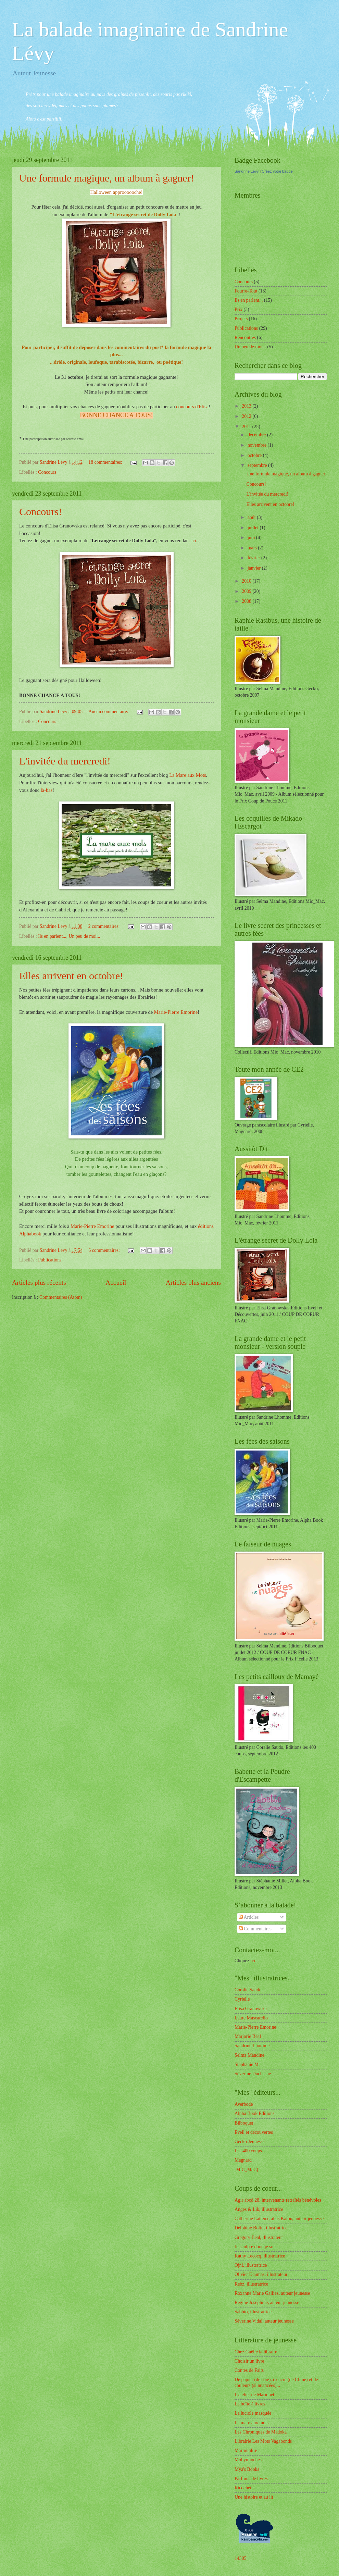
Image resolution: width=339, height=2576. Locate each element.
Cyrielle (242, 1999)
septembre (258, 465)
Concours (47, 472)
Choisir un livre (249, 2361)
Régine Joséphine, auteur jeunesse (267, 2302)
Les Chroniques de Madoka (261, 2432)
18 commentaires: (105, 462)
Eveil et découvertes (254, 2132)
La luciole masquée (253, 2413)
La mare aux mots (251, 2422)
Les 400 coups (248, 2150)
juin (252, 537)
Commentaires (255, 1928)
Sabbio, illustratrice (253, 2311)
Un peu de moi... (84, 936)
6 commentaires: (104, 1250)
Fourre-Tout (246, 291)
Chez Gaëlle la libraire (256, 2351)
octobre (255, 455)
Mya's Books (247, 2469)
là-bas (47, 790)
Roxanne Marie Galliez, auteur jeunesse (272, 2293)
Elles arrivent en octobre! (71, 975)
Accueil (115, 1282)
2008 (247, 601)
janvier (255, 568)
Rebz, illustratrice (251, 2284)
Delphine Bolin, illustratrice (261, 2227)
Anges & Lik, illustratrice (259, 2209)
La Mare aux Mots (187, 775)
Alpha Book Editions (255, 2113)
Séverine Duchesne (253, 2073)
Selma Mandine (249, 2055)
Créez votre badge (277, 171)
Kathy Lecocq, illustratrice (260, 2255)
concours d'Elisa (192, 406)
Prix (238, 309)
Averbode (244, 2104)
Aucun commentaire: (108, 711)
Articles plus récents (39, 1282)
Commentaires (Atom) (60, 1297)
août (252, 517)
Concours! (40, 511)
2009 (247, 591)
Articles (249, 1917)
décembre (257, 434)
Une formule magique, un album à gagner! (106, 178)
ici (193, 540)
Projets (241, 318)
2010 (247, 581)
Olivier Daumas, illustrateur (261, 2274)
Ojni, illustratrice (251, 2265)
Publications (49, 1259)
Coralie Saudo (248, 1989)
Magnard (243, 2160)
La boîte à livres (250, 2403)
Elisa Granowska (251, 2008)
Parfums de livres (251, 2478)
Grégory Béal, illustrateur (259, 2237)
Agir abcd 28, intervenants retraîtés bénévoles (278, 2200)
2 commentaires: (104, 926)
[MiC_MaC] (246, 2169)
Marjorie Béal (248, 2036)
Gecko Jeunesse (250, 2141)
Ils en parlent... (52, 936)
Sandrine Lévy (247, 171)
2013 (247, 406)
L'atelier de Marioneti (255, 2394)
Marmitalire (246, 2450)
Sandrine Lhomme (252, 2045)
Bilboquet (244, 2123)
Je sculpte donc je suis (256, 2246)
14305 (241, 2558)
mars (253, 547)
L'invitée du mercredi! (65, 761)
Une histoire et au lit (254, 2497)
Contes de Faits (249, 2370)
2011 (247, 426)
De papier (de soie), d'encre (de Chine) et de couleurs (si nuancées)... (276, 2382)
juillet (254, 527)
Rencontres (245, 337)
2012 (247, 416)
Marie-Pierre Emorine (176, 1012)
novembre (258, 445)
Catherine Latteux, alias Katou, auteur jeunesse (279, 2218)
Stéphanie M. (247, 2064)
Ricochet (243, 2487)
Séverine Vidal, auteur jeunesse (264, 2321)
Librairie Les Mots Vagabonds (263, 2441)
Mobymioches (248, 2459)
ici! (253, 1960)
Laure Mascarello (251, 2017)
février (254, 557)
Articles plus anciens (193, 1282)
